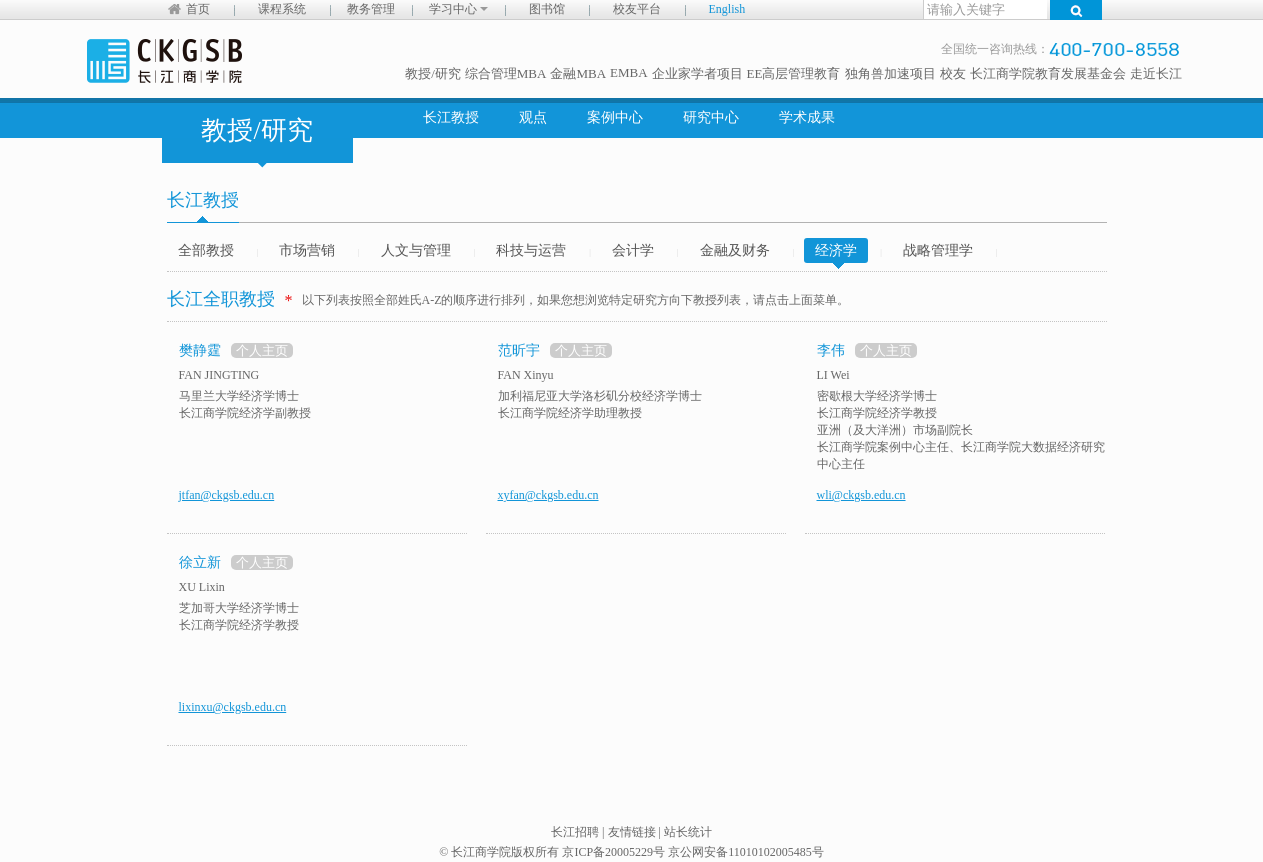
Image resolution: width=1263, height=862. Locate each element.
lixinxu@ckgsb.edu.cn (233, 707)
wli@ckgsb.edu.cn (861, 495)
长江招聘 (575, 832)
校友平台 (637, 9)
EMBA (629, 72)
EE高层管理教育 (794, 73)
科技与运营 (531, 250)
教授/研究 (433, 73)
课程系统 (282, 9)
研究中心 (711, 117)
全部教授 (206, 250)
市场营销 (307, 250)
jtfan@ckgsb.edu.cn (227, 495)
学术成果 (807, 117)
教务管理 (371, 9)
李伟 (831, 350)
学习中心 (458, 9)
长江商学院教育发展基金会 (1048, 73)
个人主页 (262, 350)
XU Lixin (202, 587)
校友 (953, 73)
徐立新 (200, 562)
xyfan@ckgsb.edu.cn (548, 495)
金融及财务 (735, 250)
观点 (533, 117)
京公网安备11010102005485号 (746, 852)
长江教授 (451, 117)
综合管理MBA (506, 73)
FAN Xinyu (526, 375)
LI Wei (833, 375)
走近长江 (1156, 73)
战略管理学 (938, 250)
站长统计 (688, 832)
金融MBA (578, 73)
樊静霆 (200, 350)
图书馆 (547, 9)
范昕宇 (519, 350)
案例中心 (615, 117)
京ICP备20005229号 (613, 852)
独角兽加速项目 (890, 73)
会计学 (633, 250)
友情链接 (632, 832)
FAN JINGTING (219, 375)
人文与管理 (416, 250)
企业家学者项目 (697, 73)
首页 (198, 9)
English (727, 9)
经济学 (836, 253)
